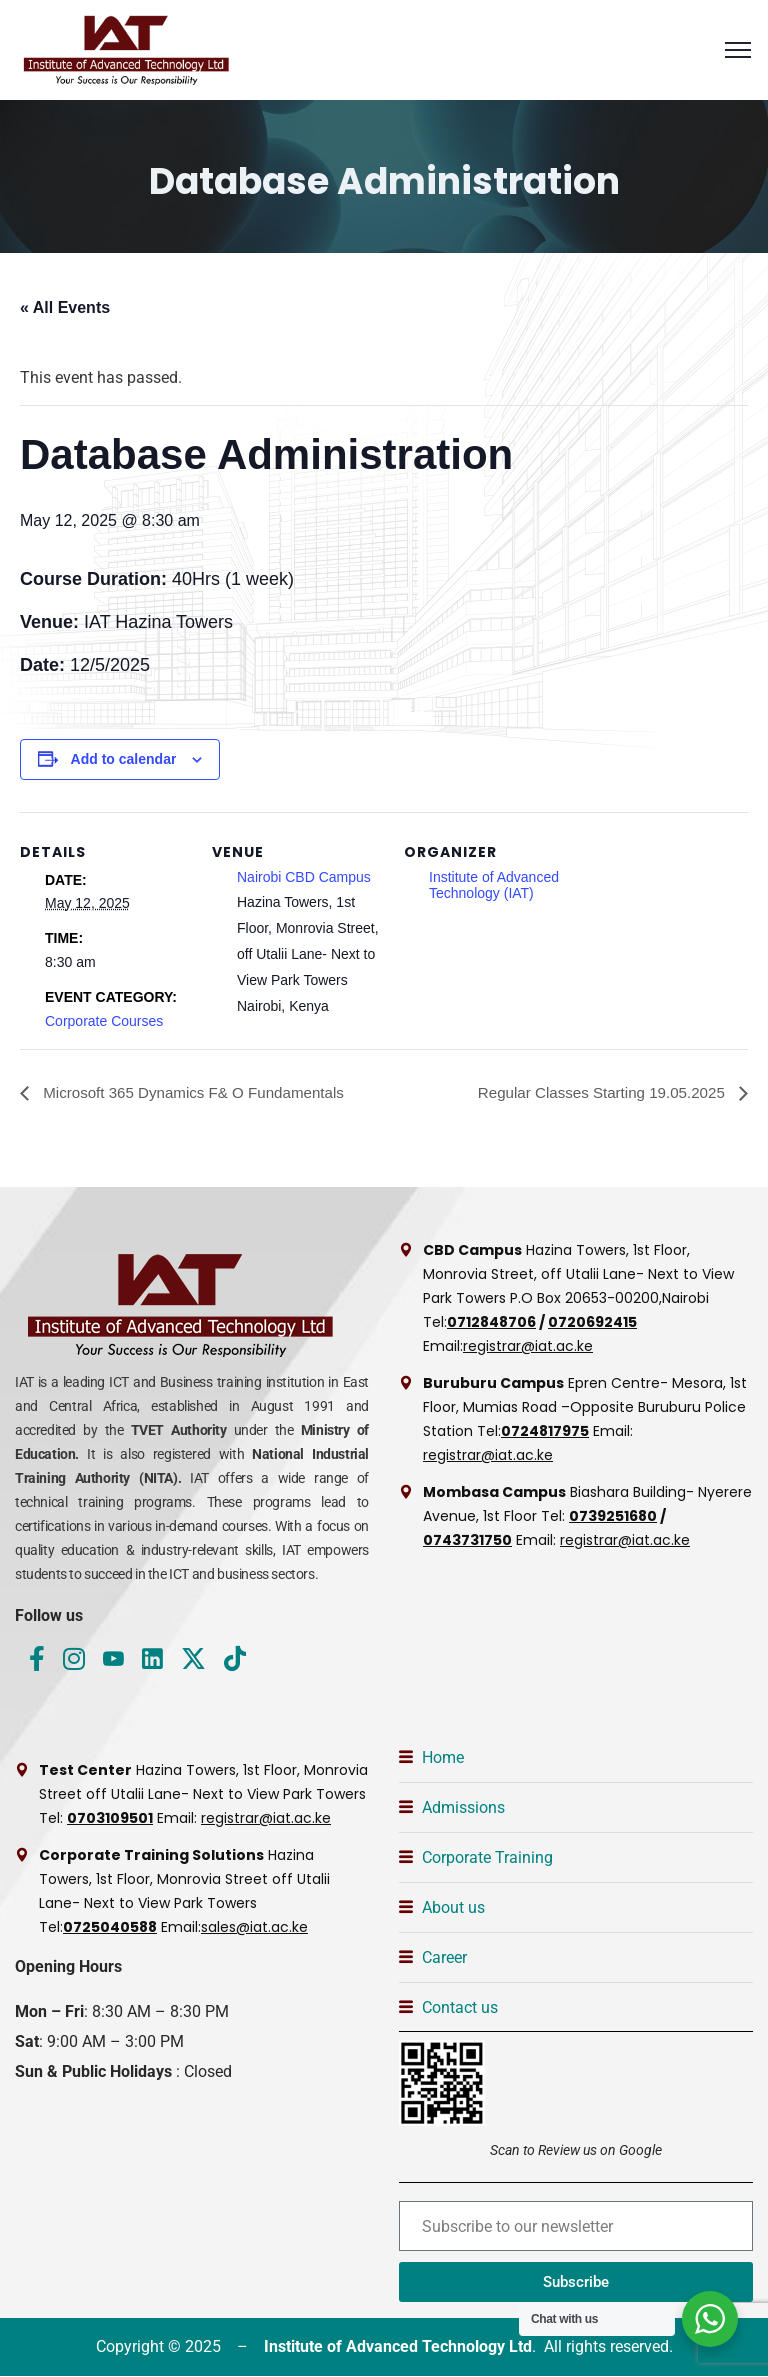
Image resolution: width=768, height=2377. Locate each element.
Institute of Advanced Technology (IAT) (494, 885)
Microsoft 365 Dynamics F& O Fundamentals (200, 1092)
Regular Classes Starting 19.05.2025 (596, 1092)
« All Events (65, 307)
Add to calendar (124, 759)
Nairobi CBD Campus (304, 877)
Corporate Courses (104, 1021)
